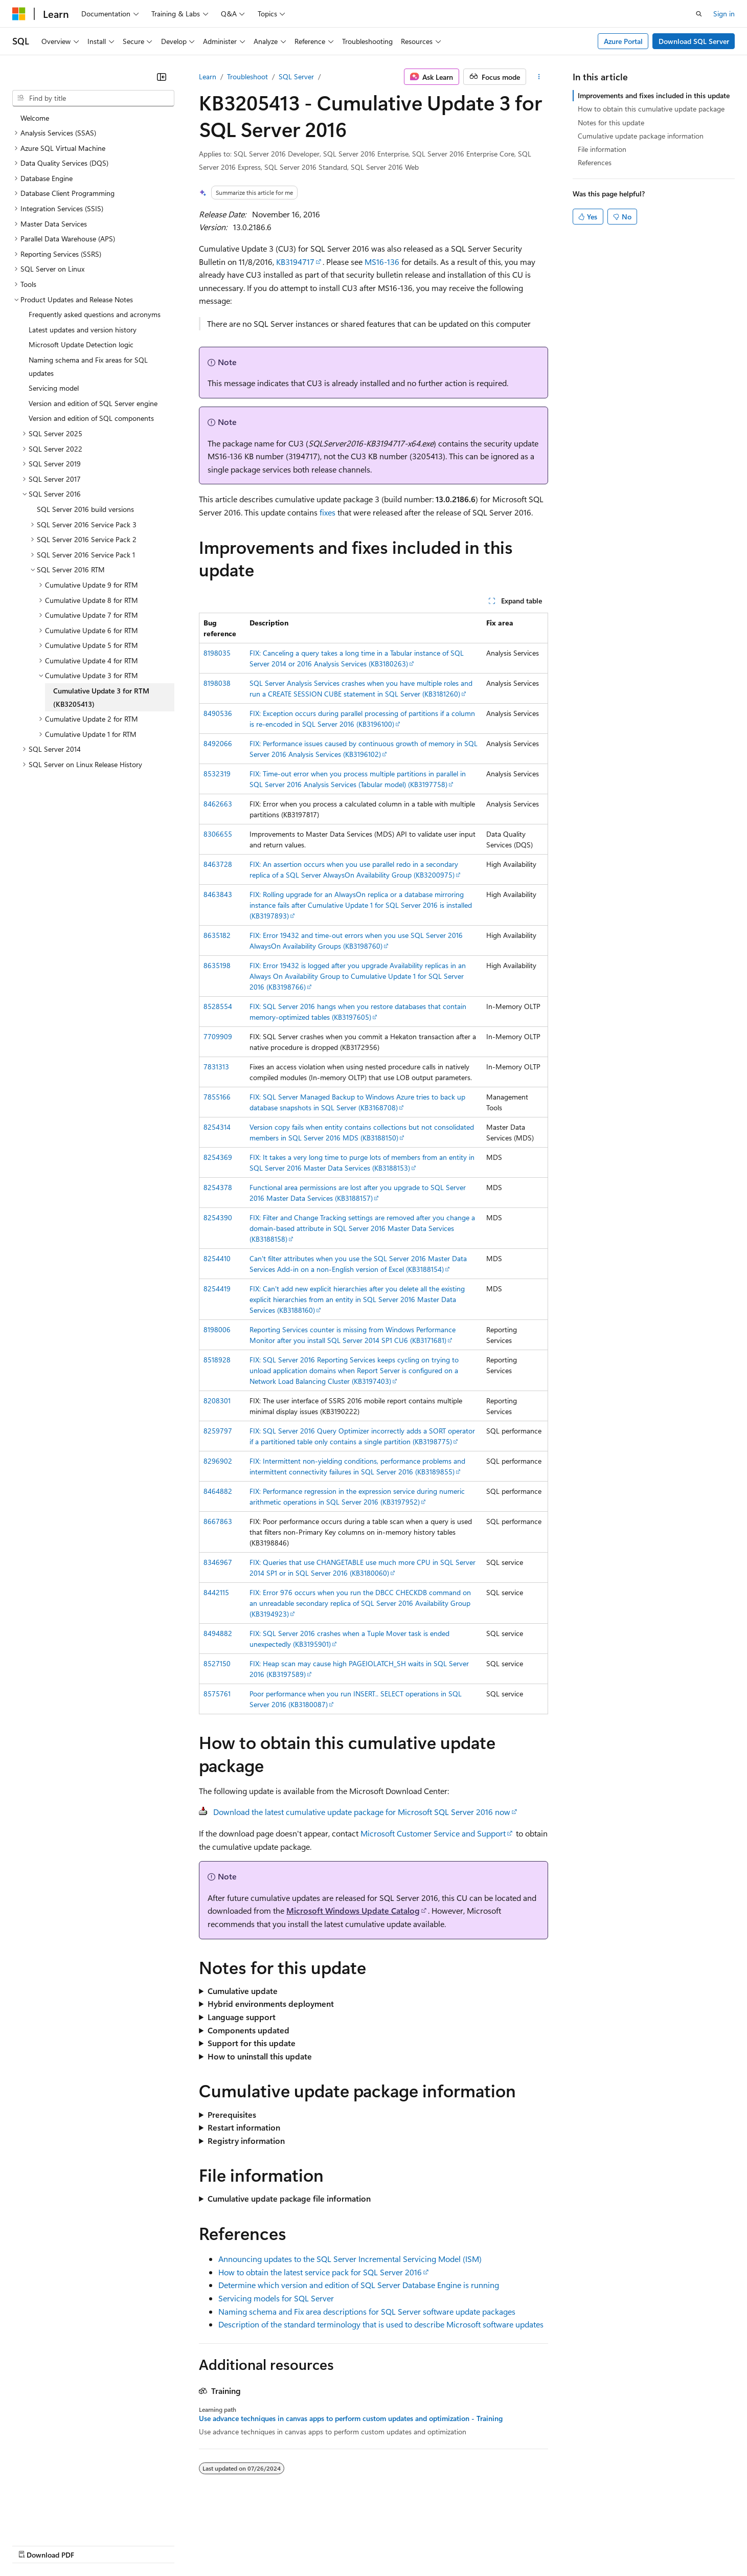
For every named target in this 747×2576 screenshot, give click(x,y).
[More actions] (539, 77)
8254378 (217, 1187)
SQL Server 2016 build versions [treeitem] (85, 509)
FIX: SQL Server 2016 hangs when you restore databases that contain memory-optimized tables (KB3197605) (358, 1011)
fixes (327, 512)
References (595, 162)
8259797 (217, 1431)
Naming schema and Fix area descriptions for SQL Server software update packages (366, 2311)
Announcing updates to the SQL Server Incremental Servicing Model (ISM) (350, 2258)
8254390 (217, 1217)
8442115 (216, 1592)
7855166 (217, 1097)
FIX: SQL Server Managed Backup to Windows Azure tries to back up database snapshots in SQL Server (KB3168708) (357, 1102)
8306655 (217, 834)
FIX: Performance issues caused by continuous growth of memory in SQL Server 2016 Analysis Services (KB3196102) (364, 748)
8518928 (217, 1359)
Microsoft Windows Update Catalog (353, 1910)
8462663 (217, 804)
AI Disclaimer (32, 2544)
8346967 (217, 1562)
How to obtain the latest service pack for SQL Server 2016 (320, 2272)
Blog (139, 2544)
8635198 (217, 965)
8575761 (217, 1693)
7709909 (217, 1036)
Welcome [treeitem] (34, 118)
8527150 (217, 1663)
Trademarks (424, 2544)
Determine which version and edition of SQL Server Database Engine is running (358, 2284)
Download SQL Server (694, 41)
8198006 (217, 1329)
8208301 (217, 1400)
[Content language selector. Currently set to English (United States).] (59, 2520)
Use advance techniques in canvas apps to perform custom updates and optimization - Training (351, 2418)
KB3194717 (295, 261)
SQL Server (296, 76)
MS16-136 (382, 261)
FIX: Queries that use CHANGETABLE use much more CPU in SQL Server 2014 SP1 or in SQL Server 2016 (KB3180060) (363, 1567)
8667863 (217, 1521)
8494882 (217, 1633)
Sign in (724, 13)
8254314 (217, 1127)
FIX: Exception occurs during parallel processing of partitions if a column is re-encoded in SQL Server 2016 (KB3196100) (362, 718)
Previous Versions (92, 2544)
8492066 (217, 743)
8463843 (217, 894)
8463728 (217, 864)
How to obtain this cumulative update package (651, 109)
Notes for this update (611, 122)
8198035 (217, 653)
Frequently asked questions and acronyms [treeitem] (95, 314)
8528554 (217, 1006)
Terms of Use (373, 2544)
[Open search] (699, 14)
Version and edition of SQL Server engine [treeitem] (93, 403)
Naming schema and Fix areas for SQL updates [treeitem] (88, 366)
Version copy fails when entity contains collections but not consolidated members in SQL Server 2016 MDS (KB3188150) (362, 1132)
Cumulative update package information (641, 136)
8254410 (217, 1258)
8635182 (217, 935)
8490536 (217, 713)
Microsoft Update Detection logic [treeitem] (81, 344)
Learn (207, 76)
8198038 (217, 683)
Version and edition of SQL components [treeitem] (91, 418)
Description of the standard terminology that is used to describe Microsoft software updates (381, 2324)
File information (602, 149)
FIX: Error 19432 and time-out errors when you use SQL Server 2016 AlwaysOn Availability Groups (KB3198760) (356, 940)
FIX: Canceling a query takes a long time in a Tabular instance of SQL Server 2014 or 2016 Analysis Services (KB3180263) (357, 658)
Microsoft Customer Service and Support (433, 1833)
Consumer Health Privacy (293, 2544)
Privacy (223, 2544)
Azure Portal (623, 41)
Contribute (183, 2544)
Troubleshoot (247, 76)
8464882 (217, 1491)
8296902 (217, 1461)
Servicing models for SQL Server (276, 2298)
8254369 (217, 1157)
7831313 (216, 1066)
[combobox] (93, 98)
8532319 (217, 773)
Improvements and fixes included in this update (654, 95)
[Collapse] (161, 77)
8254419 (217, 1288)
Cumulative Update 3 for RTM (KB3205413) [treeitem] (101, 697)
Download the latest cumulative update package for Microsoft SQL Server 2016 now (361, 1811)
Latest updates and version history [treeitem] (83, 329)
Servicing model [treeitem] (54, 388)
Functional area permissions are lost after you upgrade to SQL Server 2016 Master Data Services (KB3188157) (358, 1192)
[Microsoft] (19, 13)
